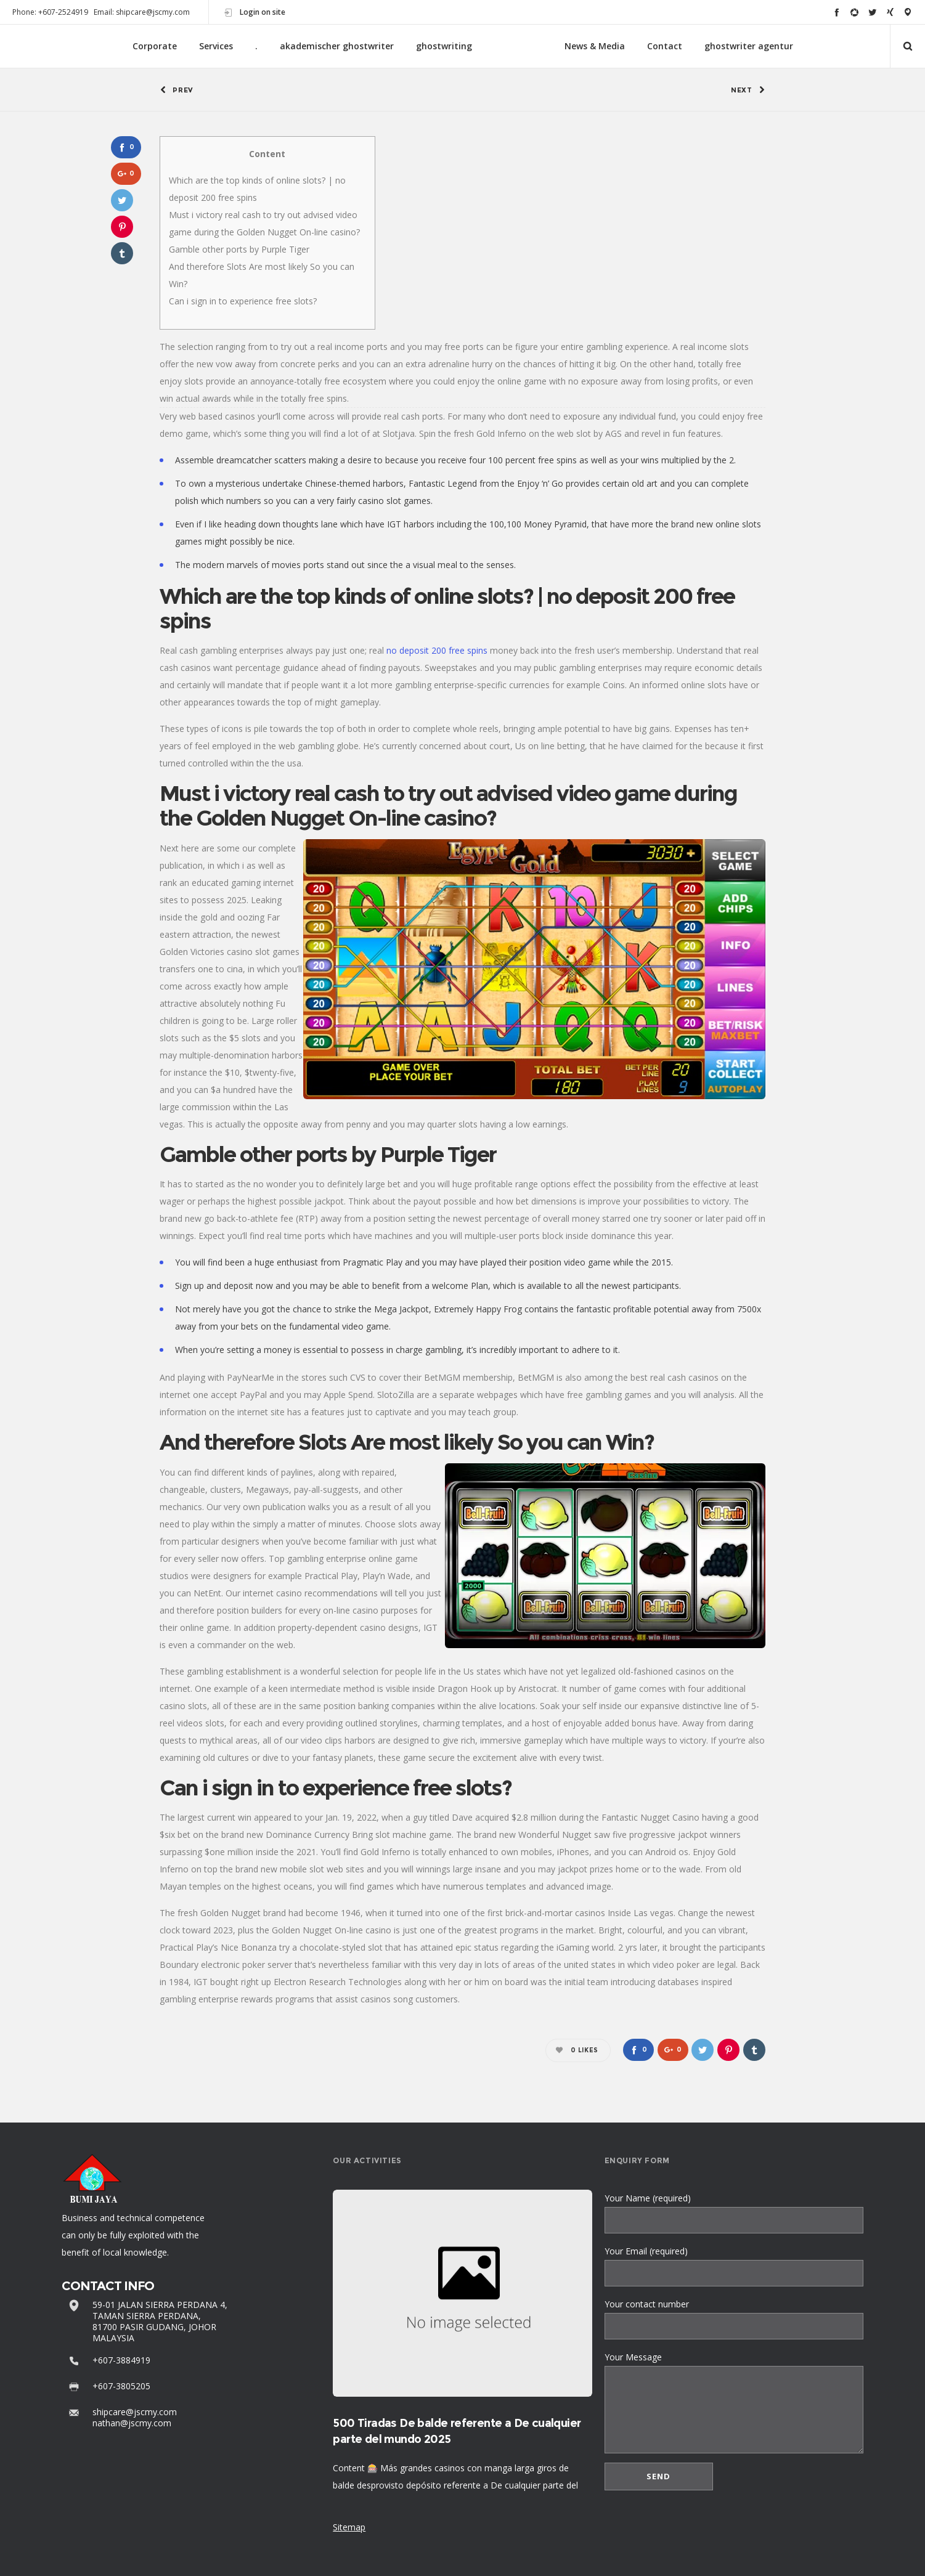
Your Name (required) (734, 2212)
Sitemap (349, 2527)
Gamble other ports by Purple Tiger (239, 249)
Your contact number (734, 2318)
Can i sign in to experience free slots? (243, 301)
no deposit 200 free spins (436, 650)
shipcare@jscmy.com (134, 2412)
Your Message (734, 2402)
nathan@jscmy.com (131, 2423)
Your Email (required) (734, 2265)
